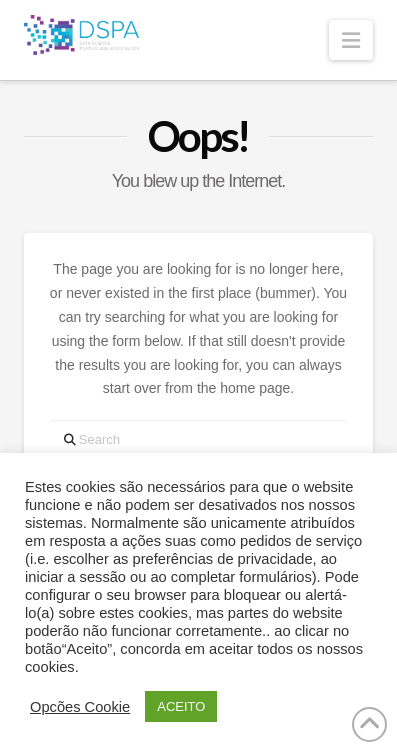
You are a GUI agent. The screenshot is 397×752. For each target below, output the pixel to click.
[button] (351, 40)
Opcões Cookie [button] (80, 707)
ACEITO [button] (181, 706)
